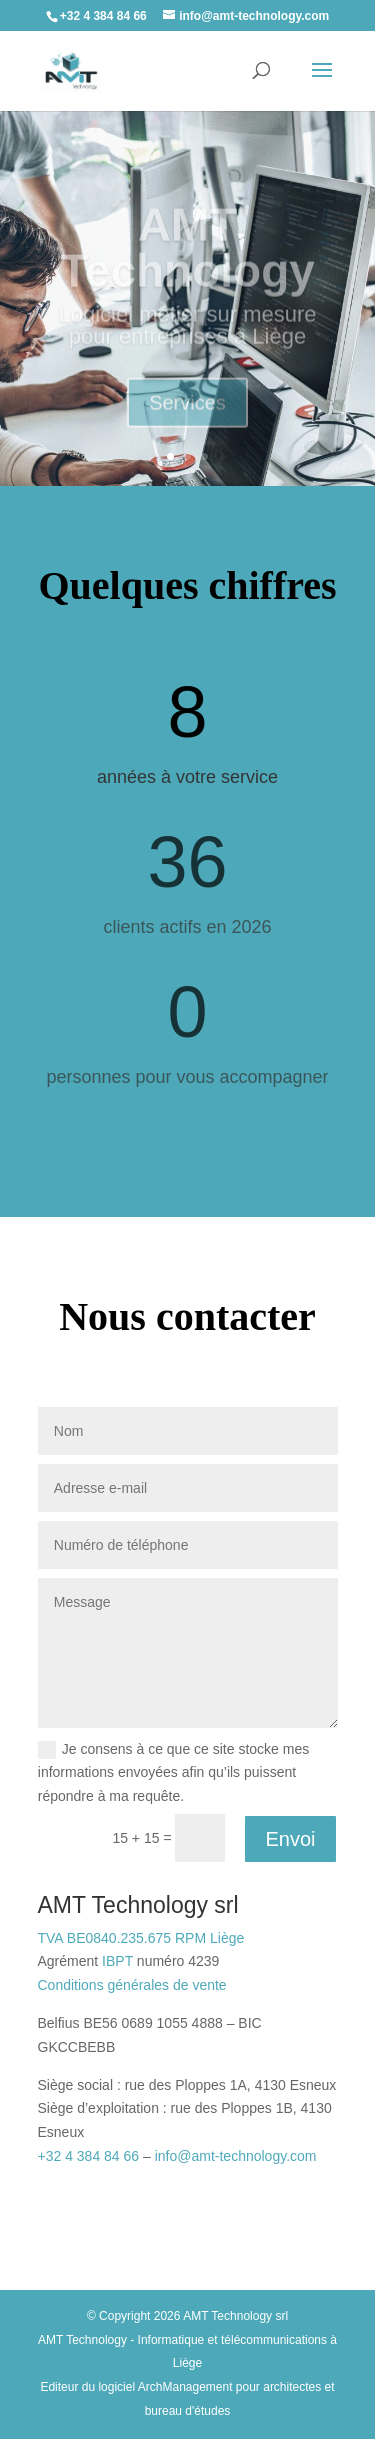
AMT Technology (187, 258)
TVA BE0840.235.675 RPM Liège (141, 1938)
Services (187, 413)
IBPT (117, 1961)
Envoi (290, 1839)
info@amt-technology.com (236, 2156)
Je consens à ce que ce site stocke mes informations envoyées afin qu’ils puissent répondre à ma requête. (173, 1773)
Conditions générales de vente (132, 1985)
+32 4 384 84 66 (89, 2156)
